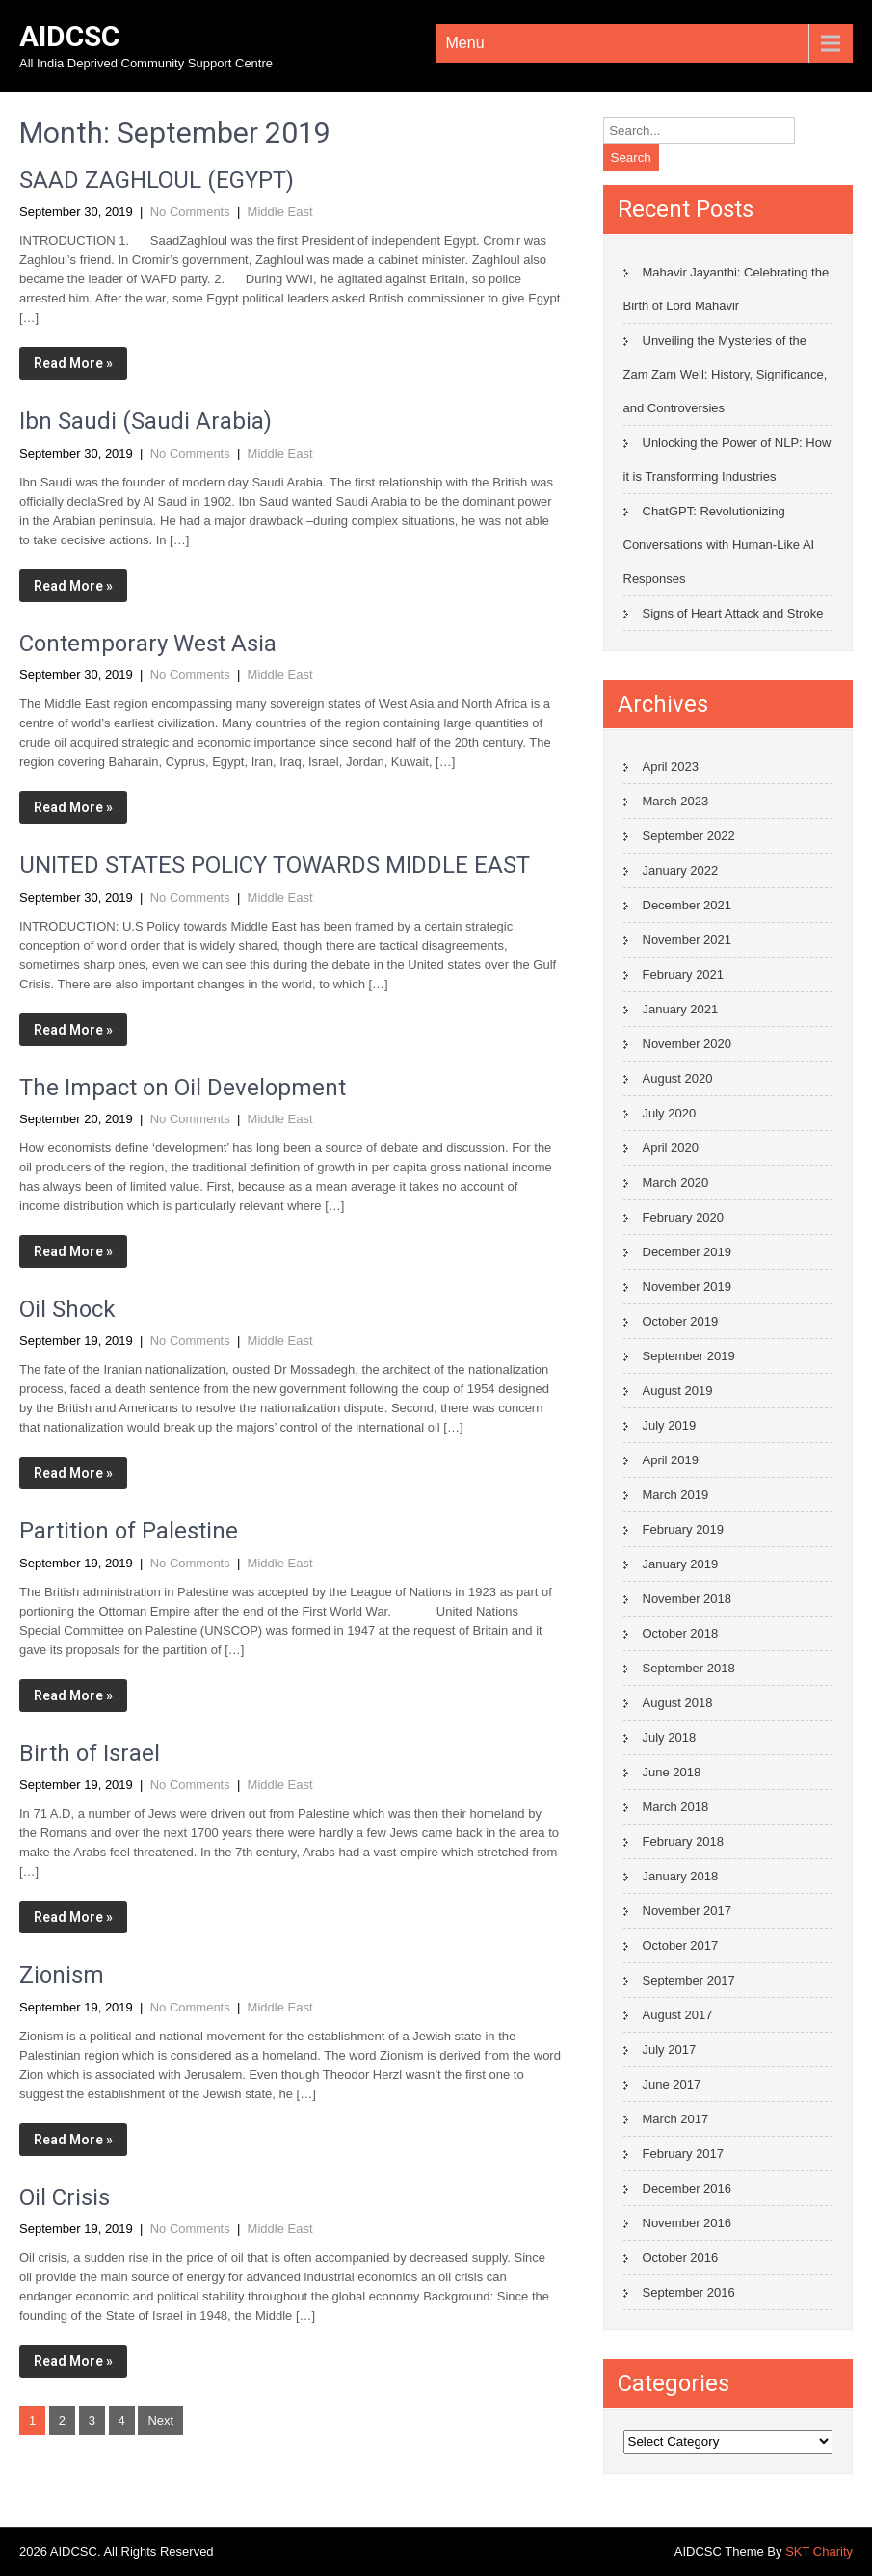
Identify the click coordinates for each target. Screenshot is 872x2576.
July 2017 (670, 2049)
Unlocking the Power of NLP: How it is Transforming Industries (727, 459)
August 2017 (678, 2015)
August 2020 (678, 1078)
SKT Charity (819, 2551)
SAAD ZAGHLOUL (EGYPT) (156, 180)
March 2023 (676, 801)
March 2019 (676, 1494)
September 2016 (689, 2292)
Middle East (280, 211)
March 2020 (676, 1182)
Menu (465, 43)
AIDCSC (69, 36)
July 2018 (670, 1737)
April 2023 (671, 766)
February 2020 (684, 1217)
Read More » (73, 363)
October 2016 (681, 2257)
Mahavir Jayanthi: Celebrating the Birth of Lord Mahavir (726, 289)
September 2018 (689, 1668)
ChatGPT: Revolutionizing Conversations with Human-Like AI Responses (719, 545)
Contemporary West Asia (148, 643)
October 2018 (681, 1633)
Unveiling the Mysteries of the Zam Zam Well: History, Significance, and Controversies (725, 374)
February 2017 (684, 2153)
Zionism (61, 1974)
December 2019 (687, 1252)
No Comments (190, 211)
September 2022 (689, 835)
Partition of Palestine (128, 1530)
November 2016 (687, 2223)
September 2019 (689, 1356)
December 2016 (687, 2188)
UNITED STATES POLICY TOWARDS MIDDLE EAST (274, 865)
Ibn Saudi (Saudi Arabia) (145, 420)
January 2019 (681, 1564)
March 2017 (676, 2119)
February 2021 (684, 974)
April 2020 (671, 1148)
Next (160, 2420)
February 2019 (684, 1529)
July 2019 (670, 1425)
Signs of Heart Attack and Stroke (733, 613)
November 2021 (687, 940)
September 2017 (689, 1980)
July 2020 (670, 1113)
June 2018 (672, 1772)
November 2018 (687, 1598)
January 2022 (681, 870)
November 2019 (687, 1286)
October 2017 (681, 1945)
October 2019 (681, 1321)
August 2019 (678, 1390)
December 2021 (687, 905)
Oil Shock (67, 1309)
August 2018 (678, 1702)
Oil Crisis (64, 2197)
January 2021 (681, 1009)
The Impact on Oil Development (182, 1087)
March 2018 (676, 1807)
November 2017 (687, 1911)
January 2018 (681, 1876)
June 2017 (672, 2084)
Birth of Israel (89, 1753)
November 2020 (687, 1044)
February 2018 (684, 1841)
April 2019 (671, 1460)
